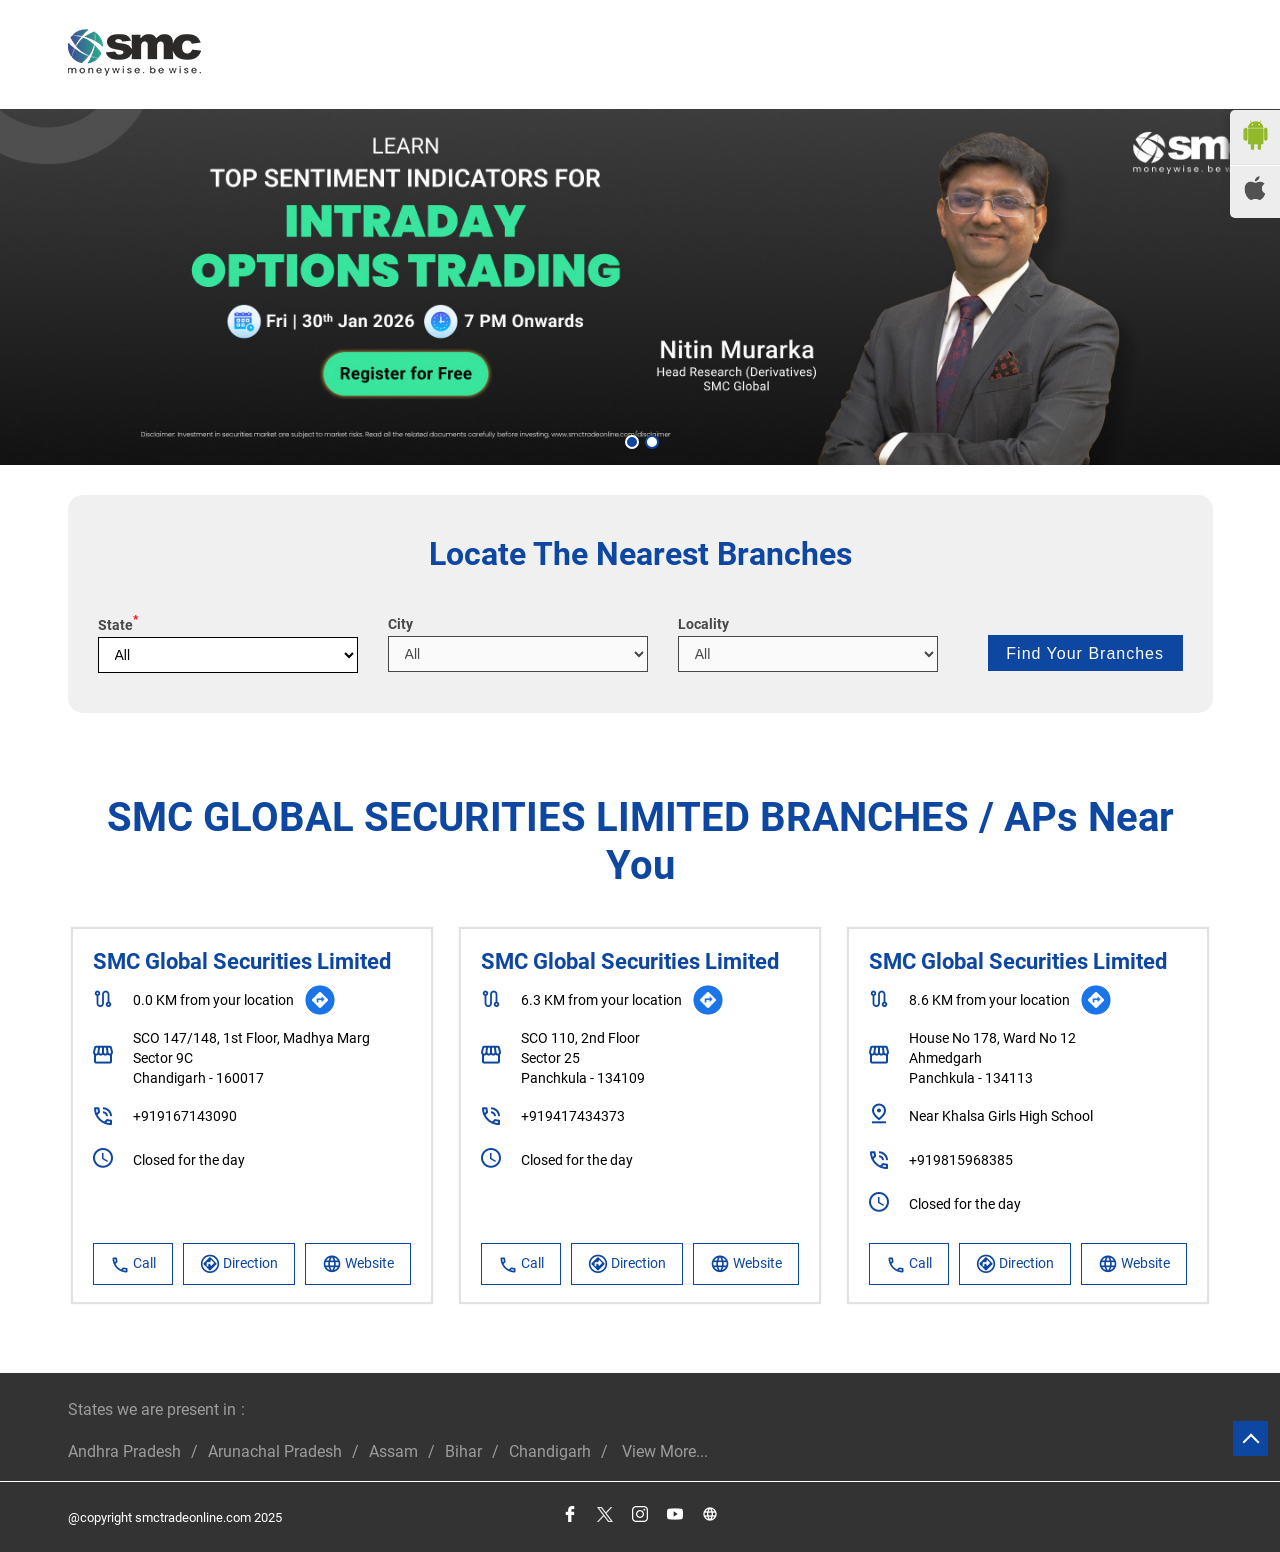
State (118, 625)
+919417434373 (573, 1116)
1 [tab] (630, 440)
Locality (703, 624)
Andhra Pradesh (124, 1451)
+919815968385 (961, 1160)
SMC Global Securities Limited (242, 961)
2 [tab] (650, 440)
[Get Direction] (320, 1000)
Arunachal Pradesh (275, 1451)
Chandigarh (550, 1451)
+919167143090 (185, 1116)
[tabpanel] (640, 287)
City (400, 624)
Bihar (463, 1451)
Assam (393, 1451)
